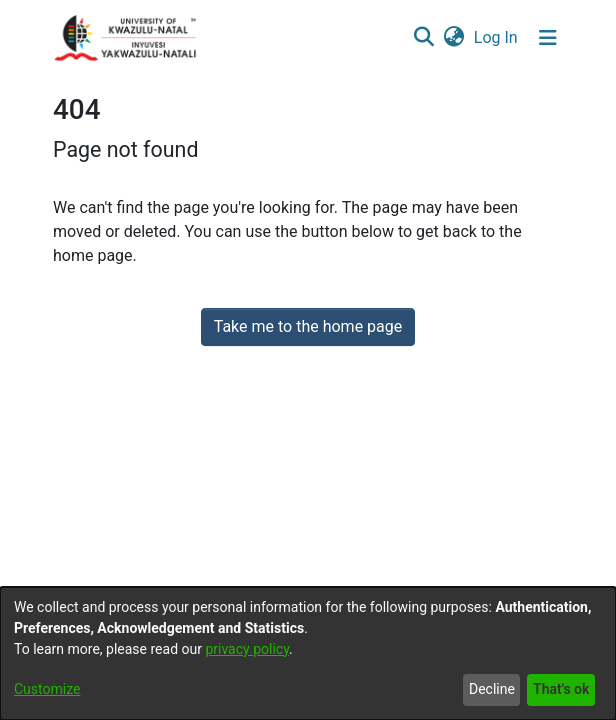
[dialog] (308, 653)
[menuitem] (453, 38)
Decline (492, 689)
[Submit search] (423, 38)
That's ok (561, 689)
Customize (47, 689)
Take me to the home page (308, 326)
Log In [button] (497, 37)
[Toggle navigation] (548, 38)
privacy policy (247, 649)
